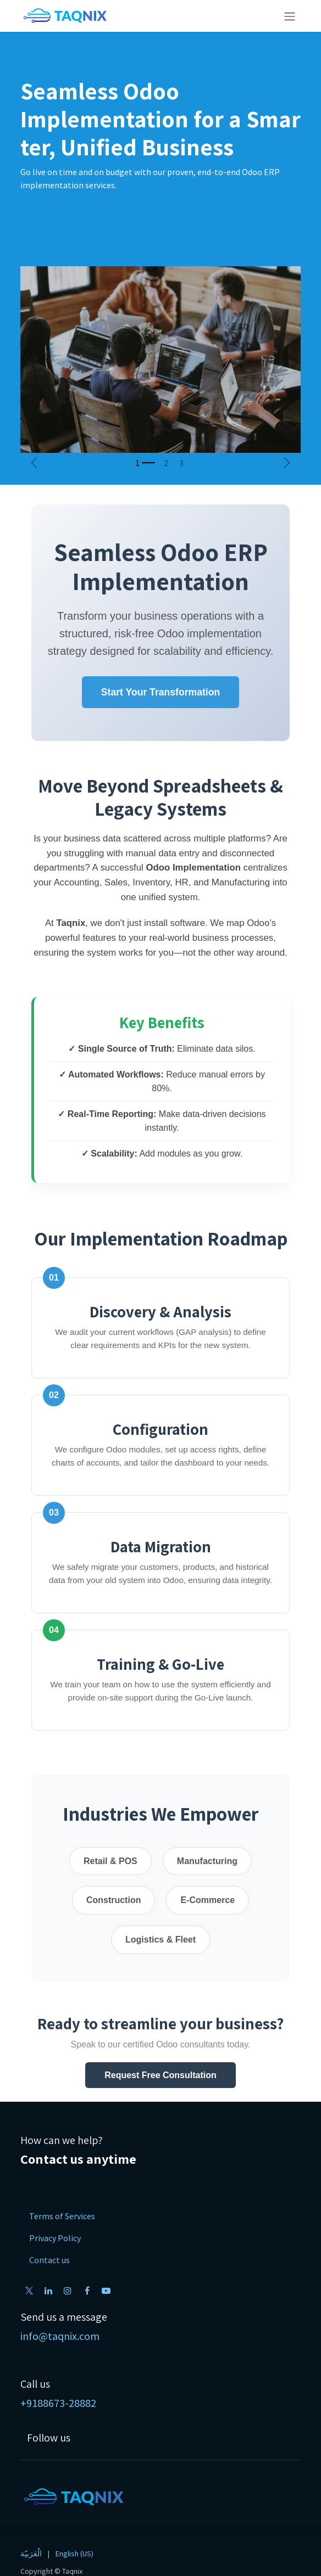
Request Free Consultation (160, 2075)
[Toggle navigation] (290, 15)
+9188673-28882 (58, 2403)
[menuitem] (31, 2553)
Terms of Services (62, 2215)
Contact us (49, 2259)
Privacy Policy (55, 2237)
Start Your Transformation (160, 692)
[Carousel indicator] (145, 462)
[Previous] (34, 463)
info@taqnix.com (59, 2336)
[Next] (287, 463)
